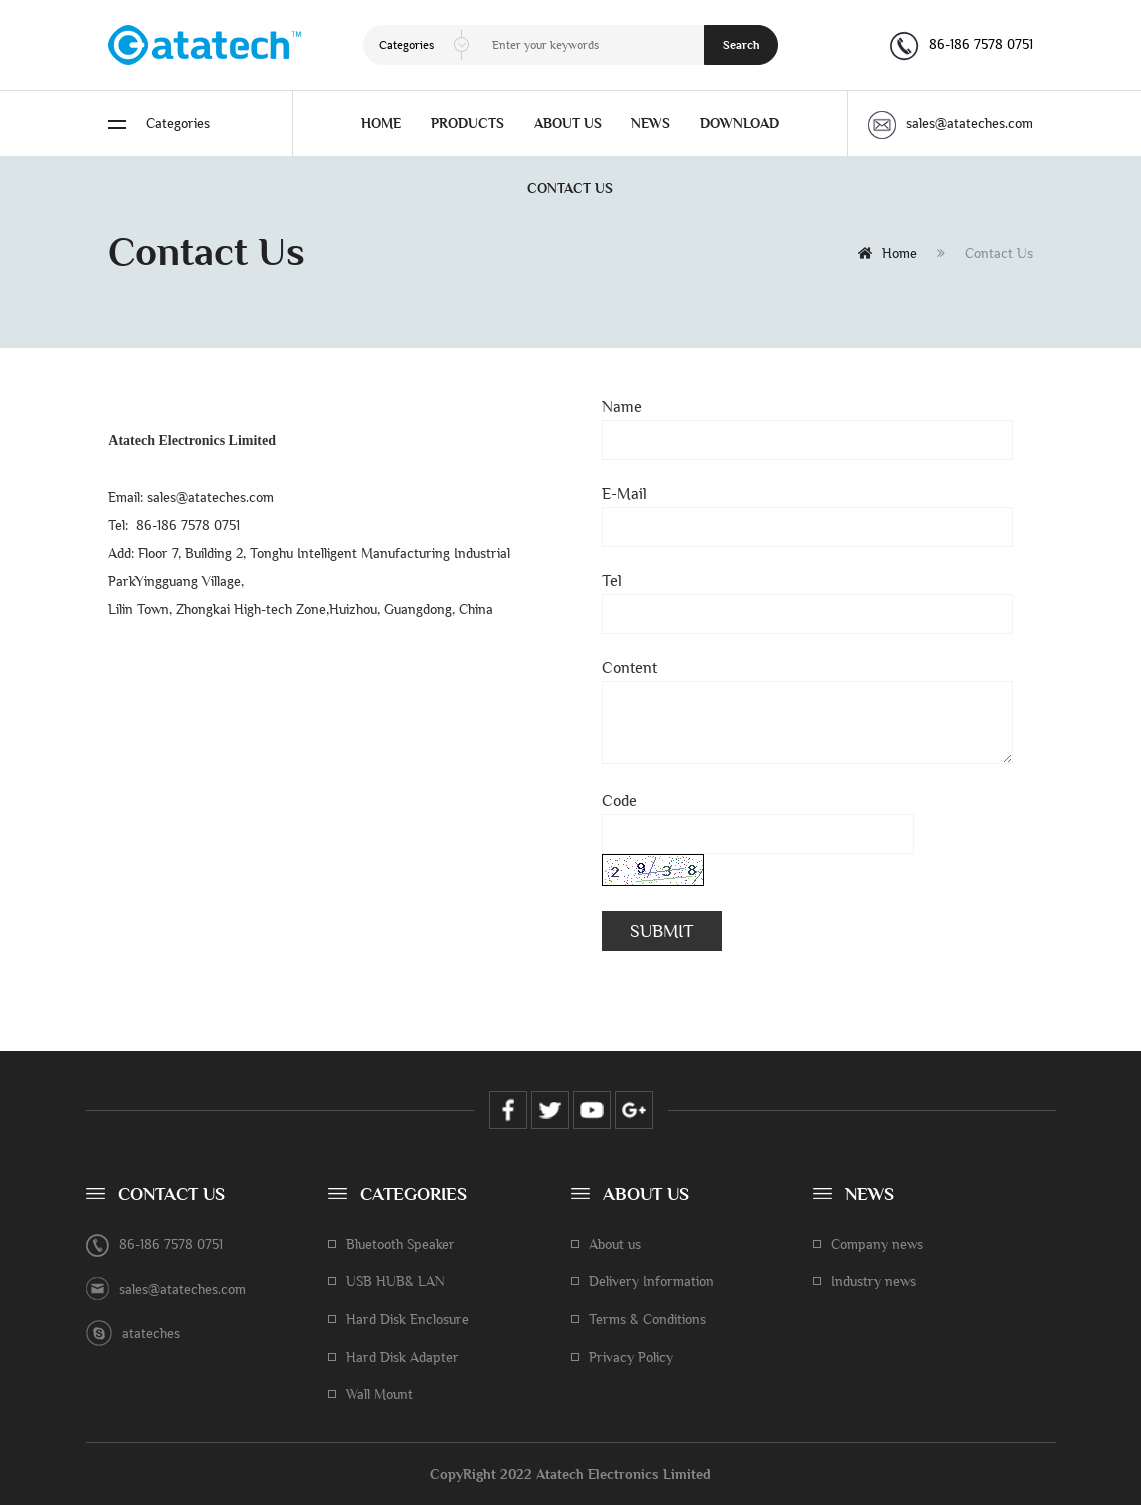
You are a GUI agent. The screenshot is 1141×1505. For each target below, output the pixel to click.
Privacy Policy (631, 1357)
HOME (381, 123)
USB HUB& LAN (395, 1281)
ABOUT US (568, 123)
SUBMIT (662, 931)
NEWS (650, 123)
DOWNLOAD (739, 123)
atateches (151, 1333)
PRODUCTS (467, 123)
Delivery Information (651, 1281)
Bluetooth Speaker (400, 1244)
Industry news (873, 1281)
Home (887, 253)
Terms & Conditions (647, 1319)
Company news (877, 1244)
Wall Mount (379, 1394)
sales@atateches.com (950, 123)
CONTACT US (570, 188)
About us (615, 1244)
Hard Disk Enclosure (407, 1319)
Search (741, 45)
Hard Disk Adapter (402, 1357)
